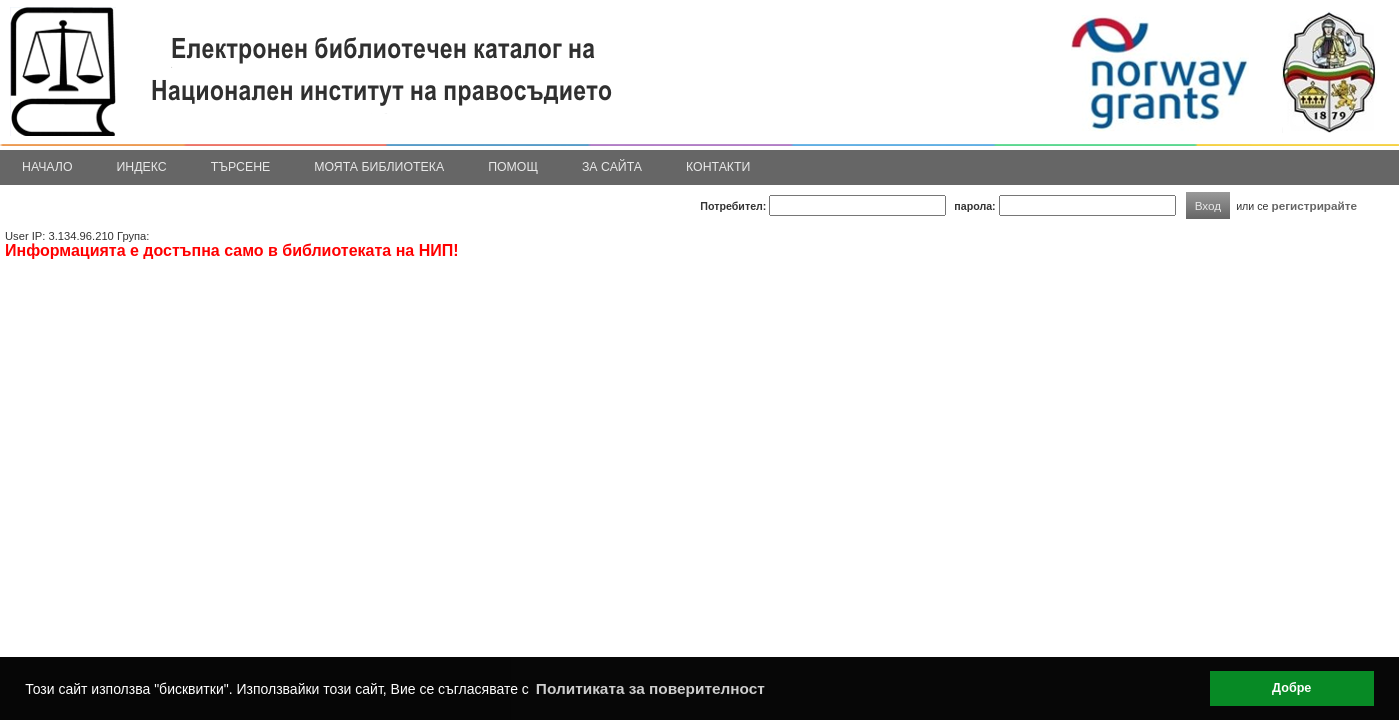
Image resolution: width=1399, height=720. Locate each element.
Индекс (142, 167)
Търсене (241, 167)
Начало (47, 167)
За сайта (612, 167)
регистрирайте (1314, 205)
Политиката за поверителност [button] (650, 688)
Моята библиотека (379, 167)
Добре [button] (1291, 688)
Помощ (513, 167)
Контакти (718, 167)
